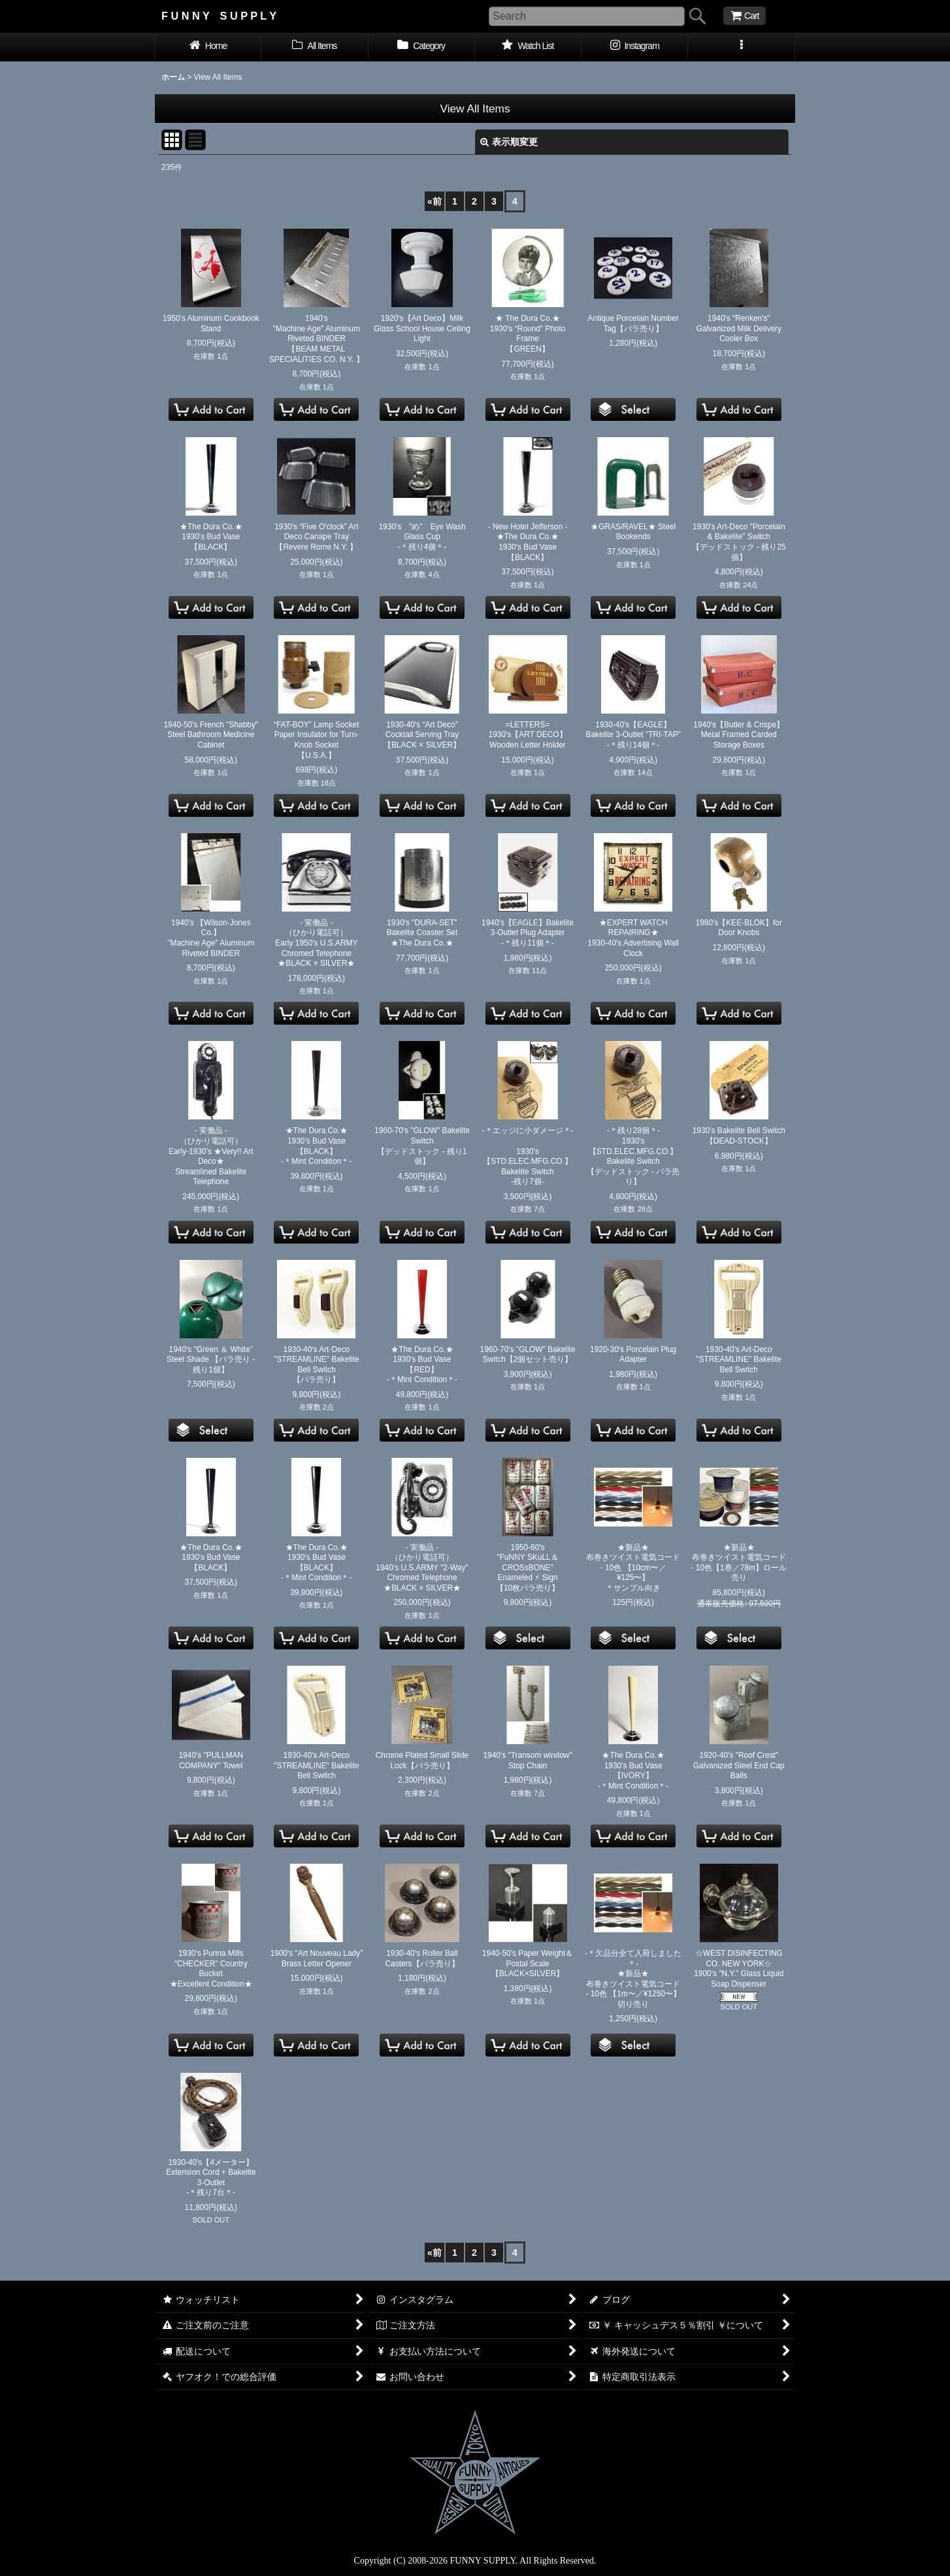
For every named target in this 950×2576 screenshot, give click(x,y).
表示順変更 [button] (509, 142)
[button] (741, 47)
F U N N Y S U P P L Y (218, 16)
